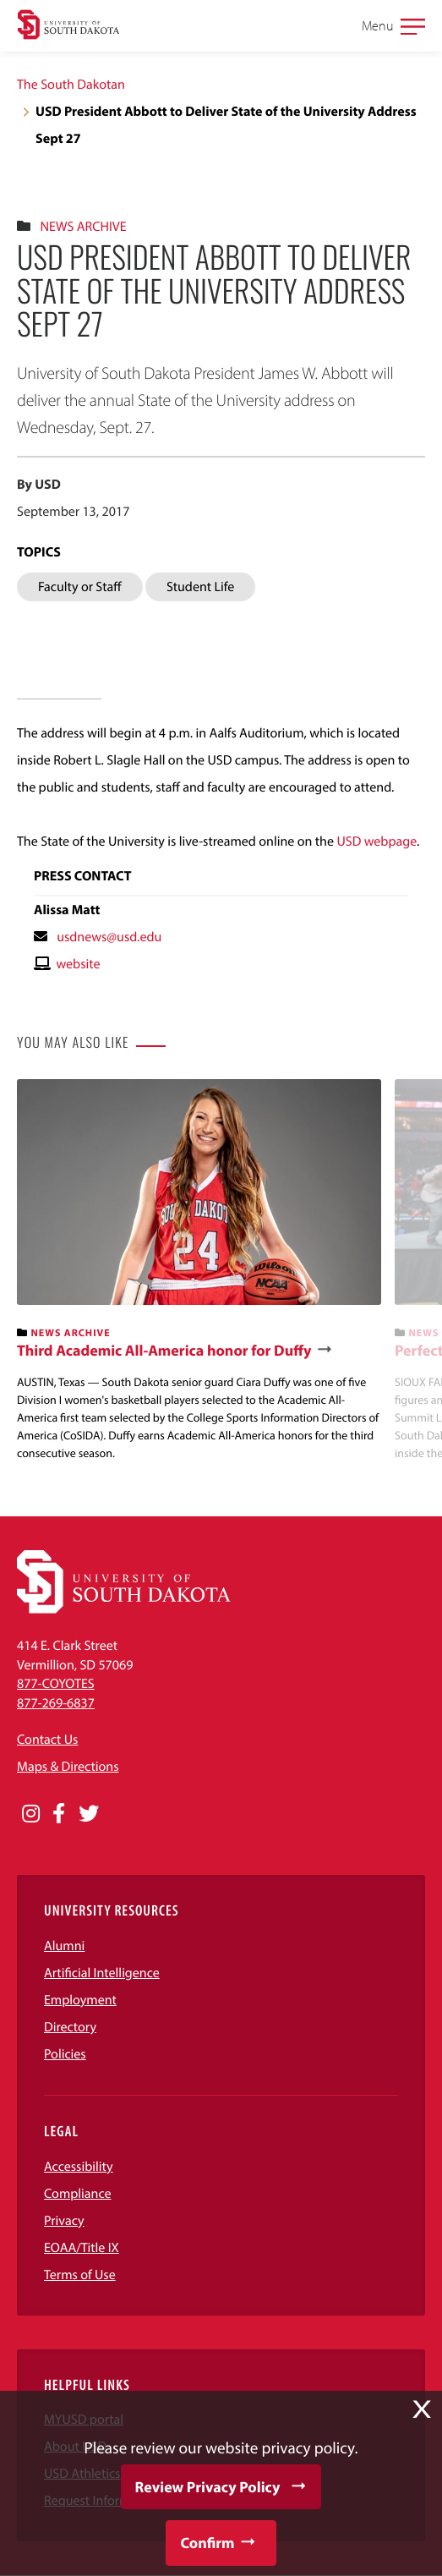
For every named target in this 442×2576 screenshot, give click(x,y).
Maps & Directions (67, 1766)
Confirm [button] (207, 2542)
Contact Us (47, 1739)
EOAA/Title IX (81, 2247)
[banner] (199, 1270)
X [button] (422, 2409)
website (78, 964)
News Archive (83, 226)
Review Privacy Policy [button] (208, 2487)
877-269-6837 (56, 1703)
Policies (65, 2054)
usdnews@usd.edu (109, 937)
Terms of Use (80, 2274)
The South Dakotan (71, 84)
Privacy (64, 2220)
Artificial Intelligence (102, 1973)
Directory (70, 2027)
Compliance (78, 2193)
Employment (80, 2000)
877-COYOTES (56, 1683)
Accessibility (78, 2166)
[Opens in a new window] (31, 1814)
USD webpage (376, 841)
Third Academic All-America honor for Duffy (164, 1350)
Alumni (64, 1945)
